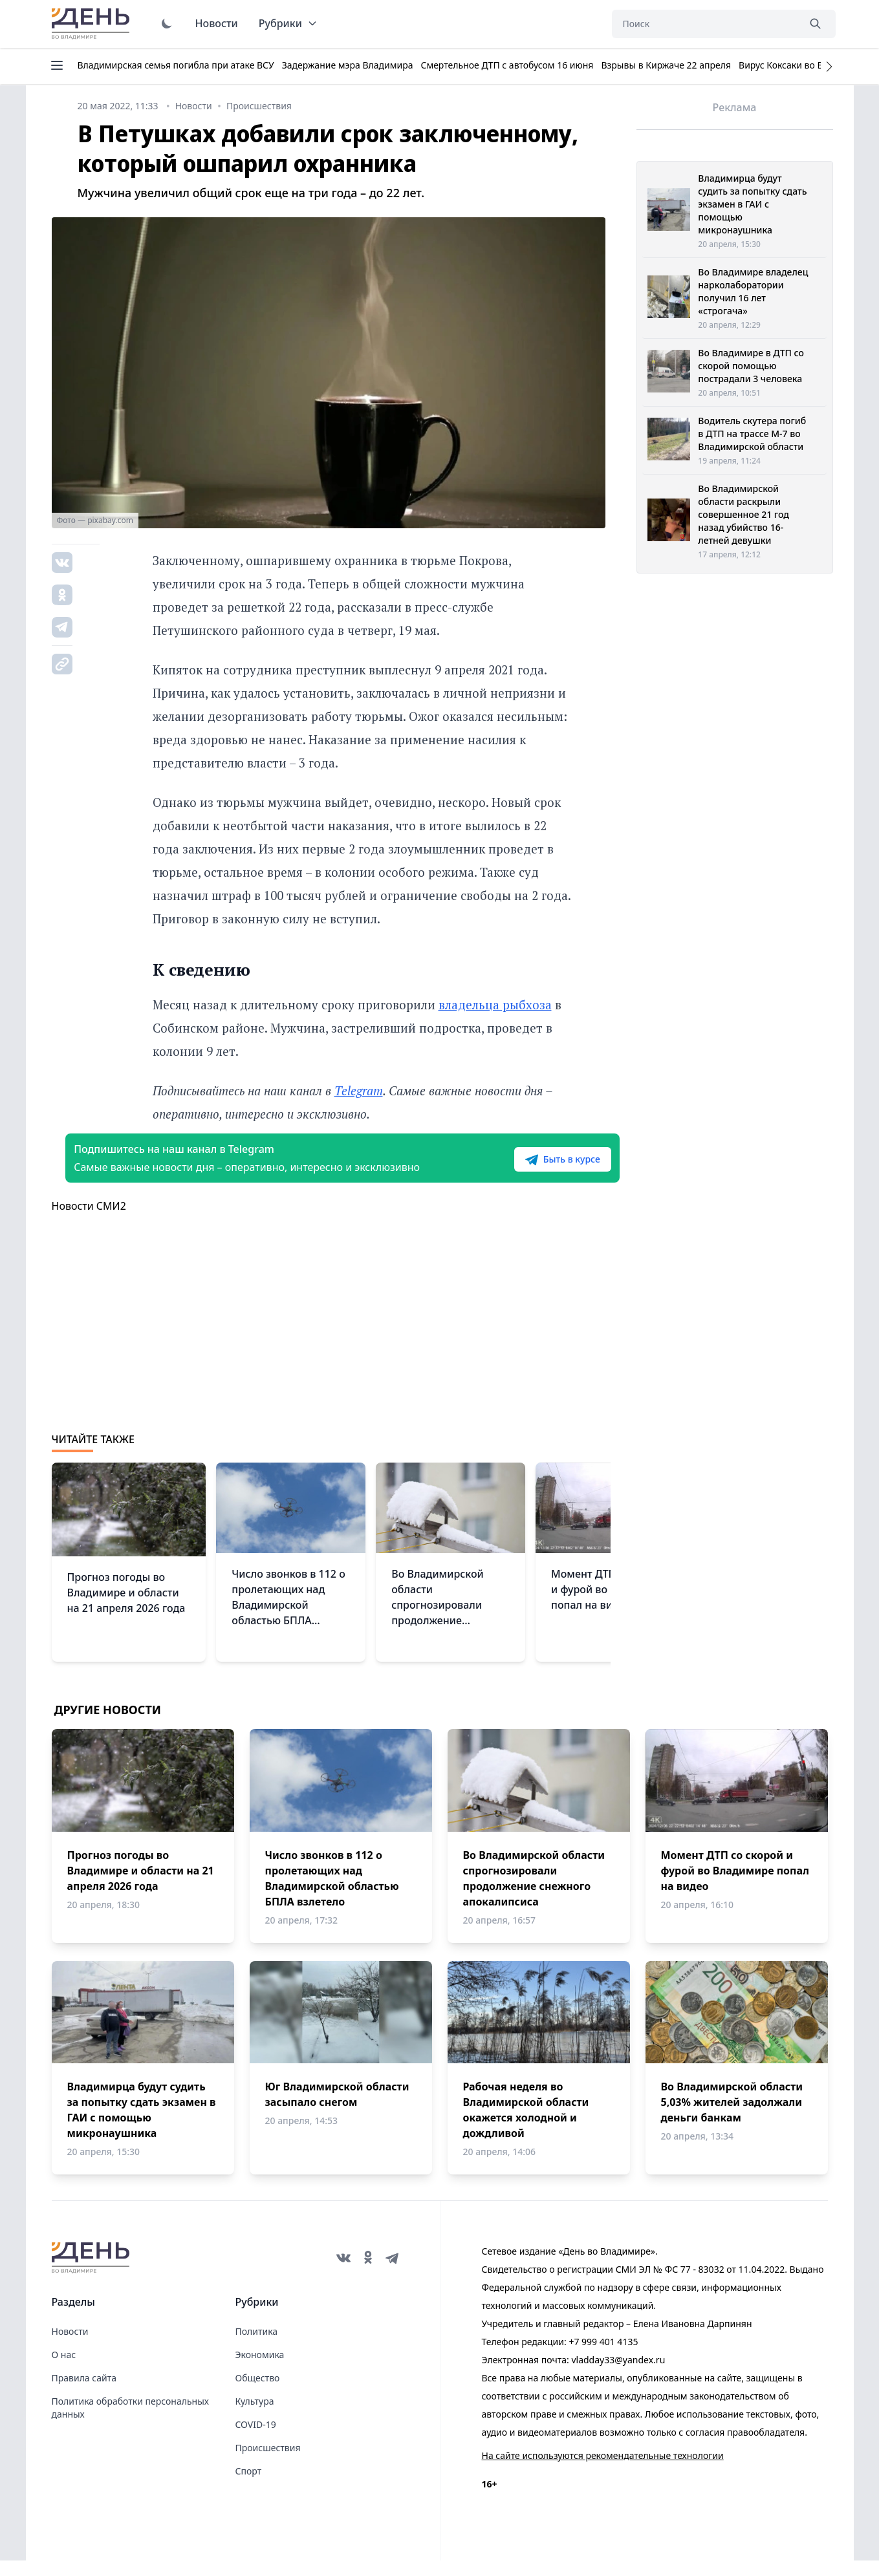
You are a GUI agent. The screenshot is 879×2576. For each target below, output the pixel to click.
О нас (64, 2370)
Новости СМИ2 (89, 1221)
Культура (254, 2416)
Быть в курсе (527, 1167)
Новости (216, 23)
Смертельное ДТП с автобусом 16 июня (506, 65)
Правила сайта (84, 2393)
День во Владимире (92, 23)
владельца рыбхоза (495, 1004)
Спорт (248, 2486)
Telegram (358, 1090)
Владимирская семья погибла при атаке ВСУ (176, 65)
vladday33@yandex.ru (618, 2375)
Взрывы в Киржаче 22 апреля (666, 65)
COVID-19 (255, 2440)
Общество (257, 2393)
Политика (256, 2347)
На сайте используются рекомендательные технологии (603, 2471)
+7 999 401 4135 (603, 2357)
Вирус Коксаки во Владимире (803, 65)
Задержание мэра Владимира (347, 65)
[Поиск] (705, 24)
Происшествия (268, 2463)
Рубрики (288, 23)
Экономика (260, 2370)
